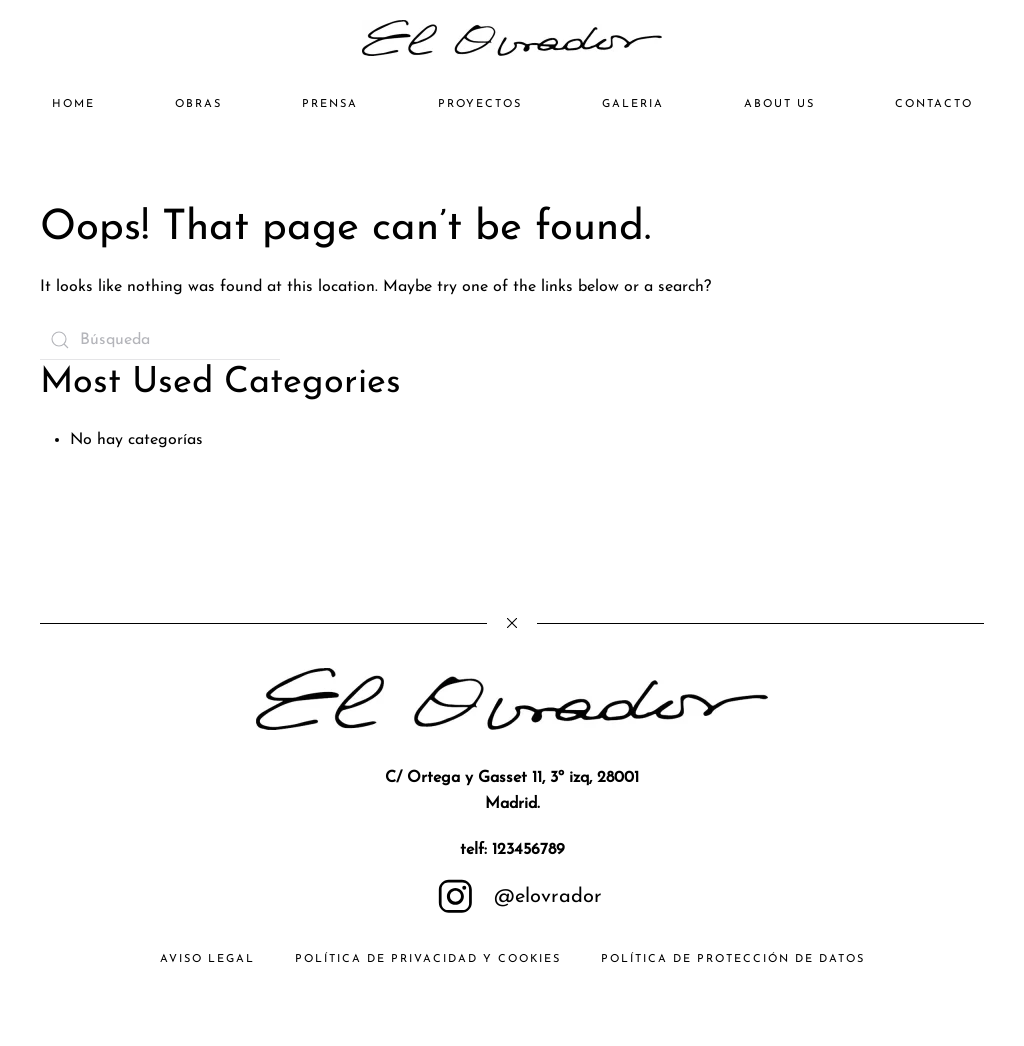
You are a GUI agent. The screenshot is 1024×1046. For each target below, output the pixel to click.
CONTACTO (934, 104)
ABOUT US (779, 104)
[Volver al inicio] (512, 38)
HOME (73, 104)
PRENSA (330, 104)
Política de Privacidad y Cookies (428, 959)
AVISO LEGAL (207, 959)
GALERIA (633, 104)
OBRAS (198, 104)
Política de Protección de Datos (733, 959)
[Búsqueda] (160, 340)
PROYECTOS (480, 104)
